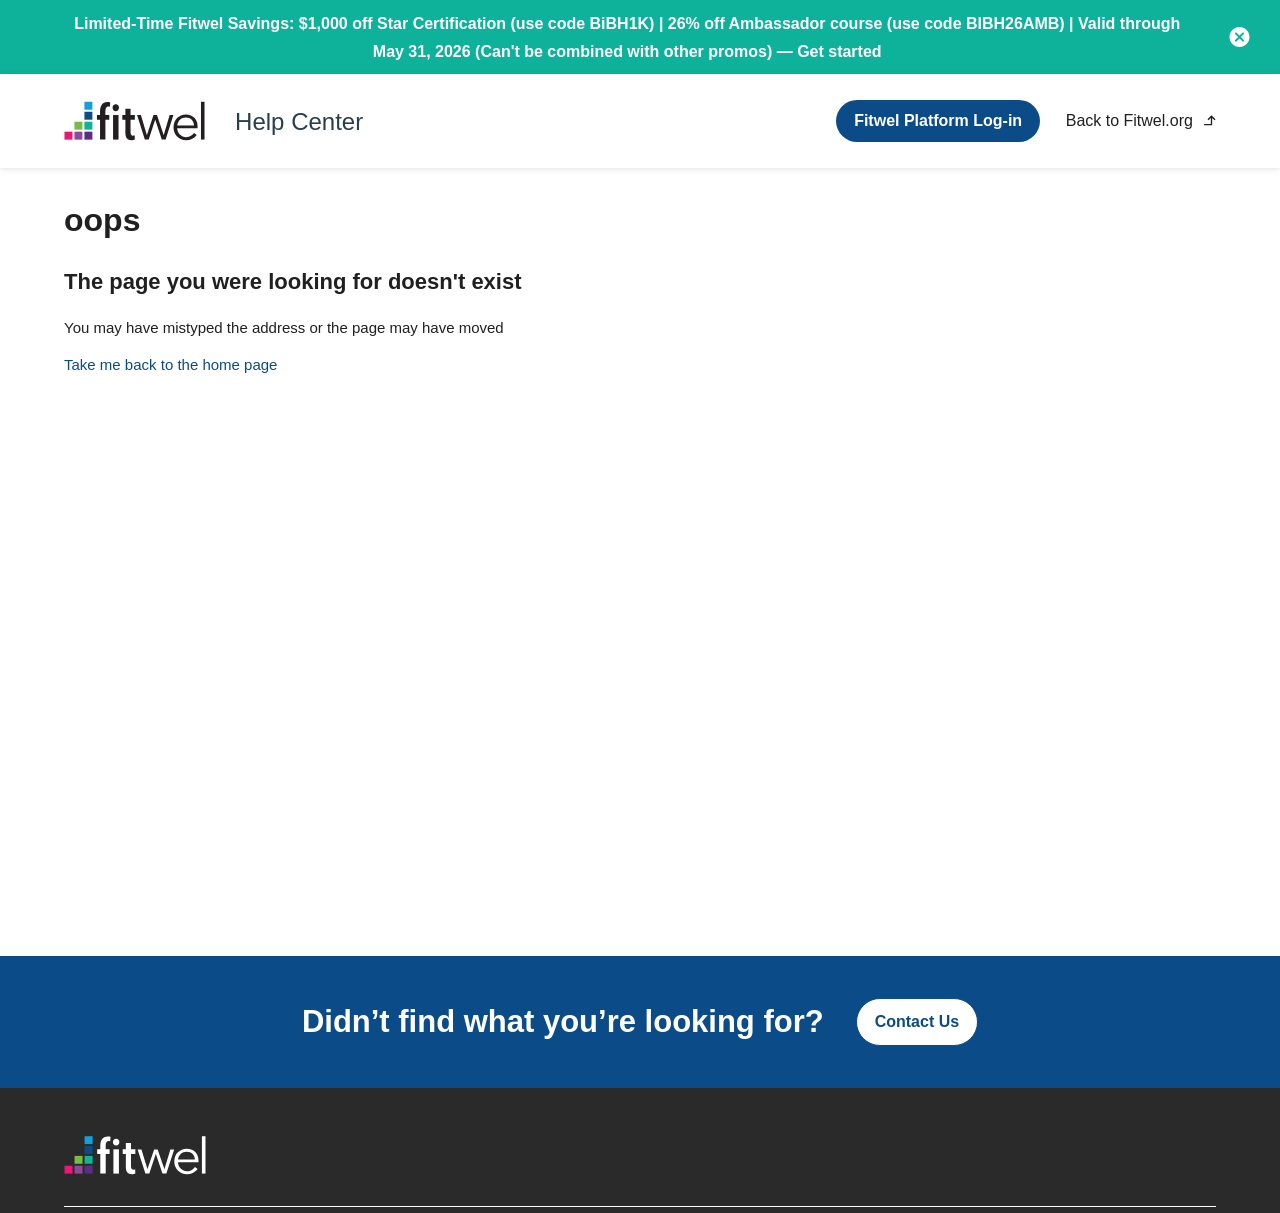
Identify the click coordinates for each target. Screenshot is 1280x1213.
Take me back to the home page (170, 364)
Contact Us (917, 1021)
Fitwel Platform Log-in (938, 120)
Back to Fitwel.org (1141, 120)
